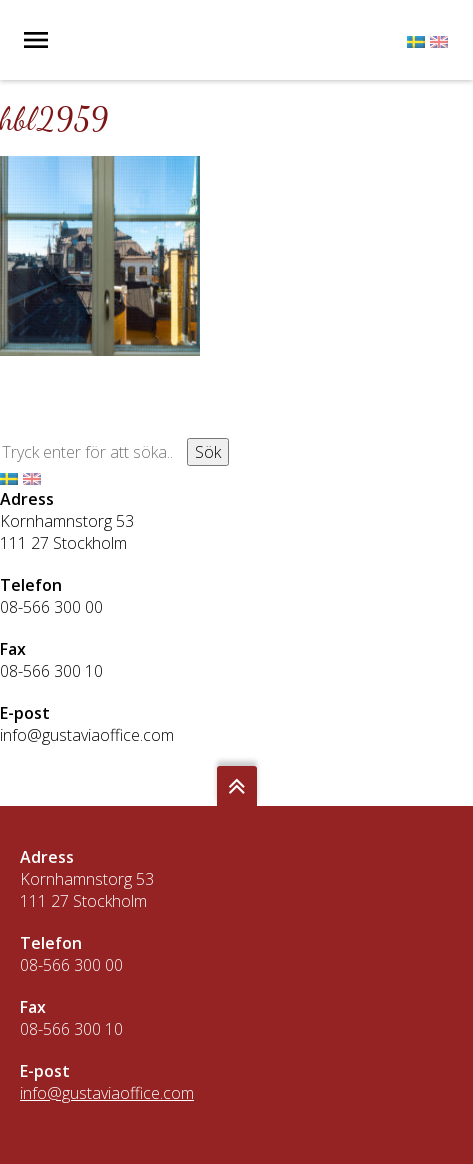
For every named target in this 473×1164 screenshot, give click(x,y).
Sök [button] (208, 452)
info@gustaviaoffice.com (87, 735)
